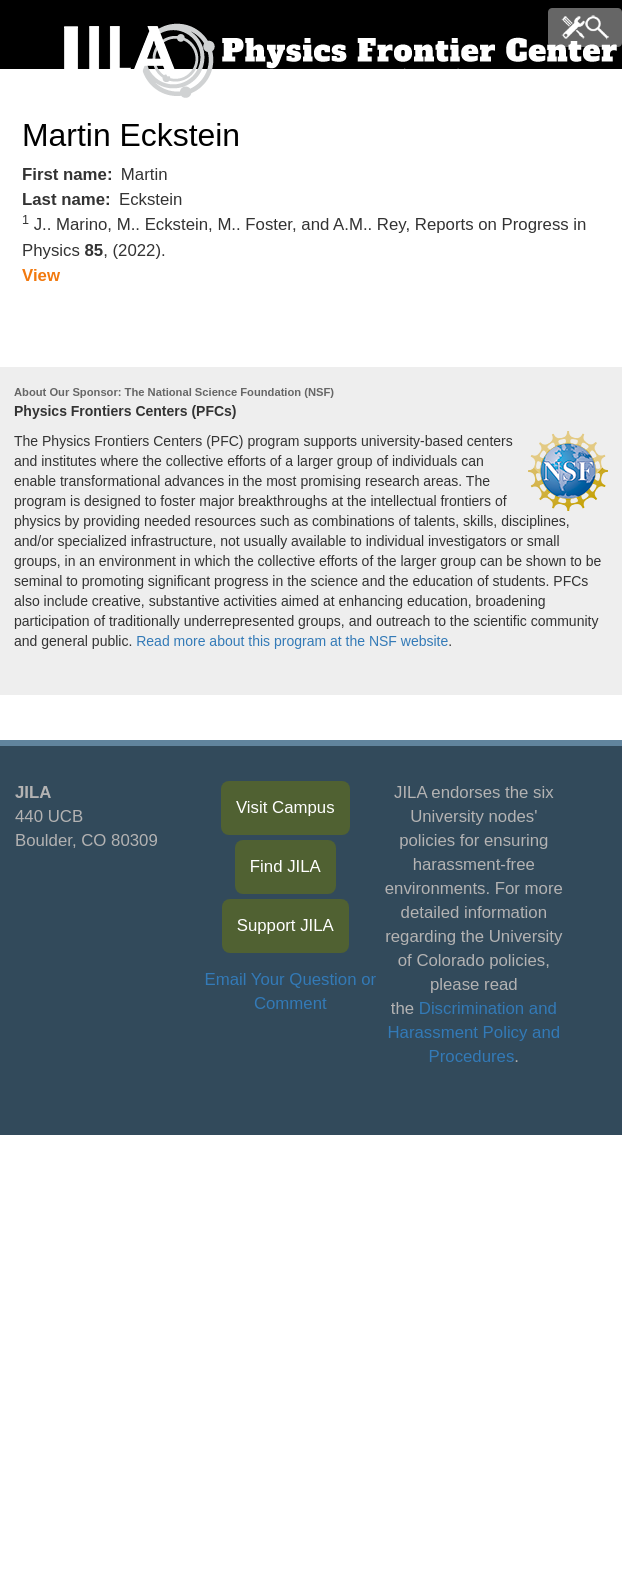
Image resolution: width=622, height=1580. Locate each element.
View (41, 275)
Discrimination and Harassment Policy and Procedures (474, 1032)
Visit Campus (285, 807)
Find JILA (285, 866)
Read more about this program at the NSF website (292, 641)
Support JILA (285, 925)
